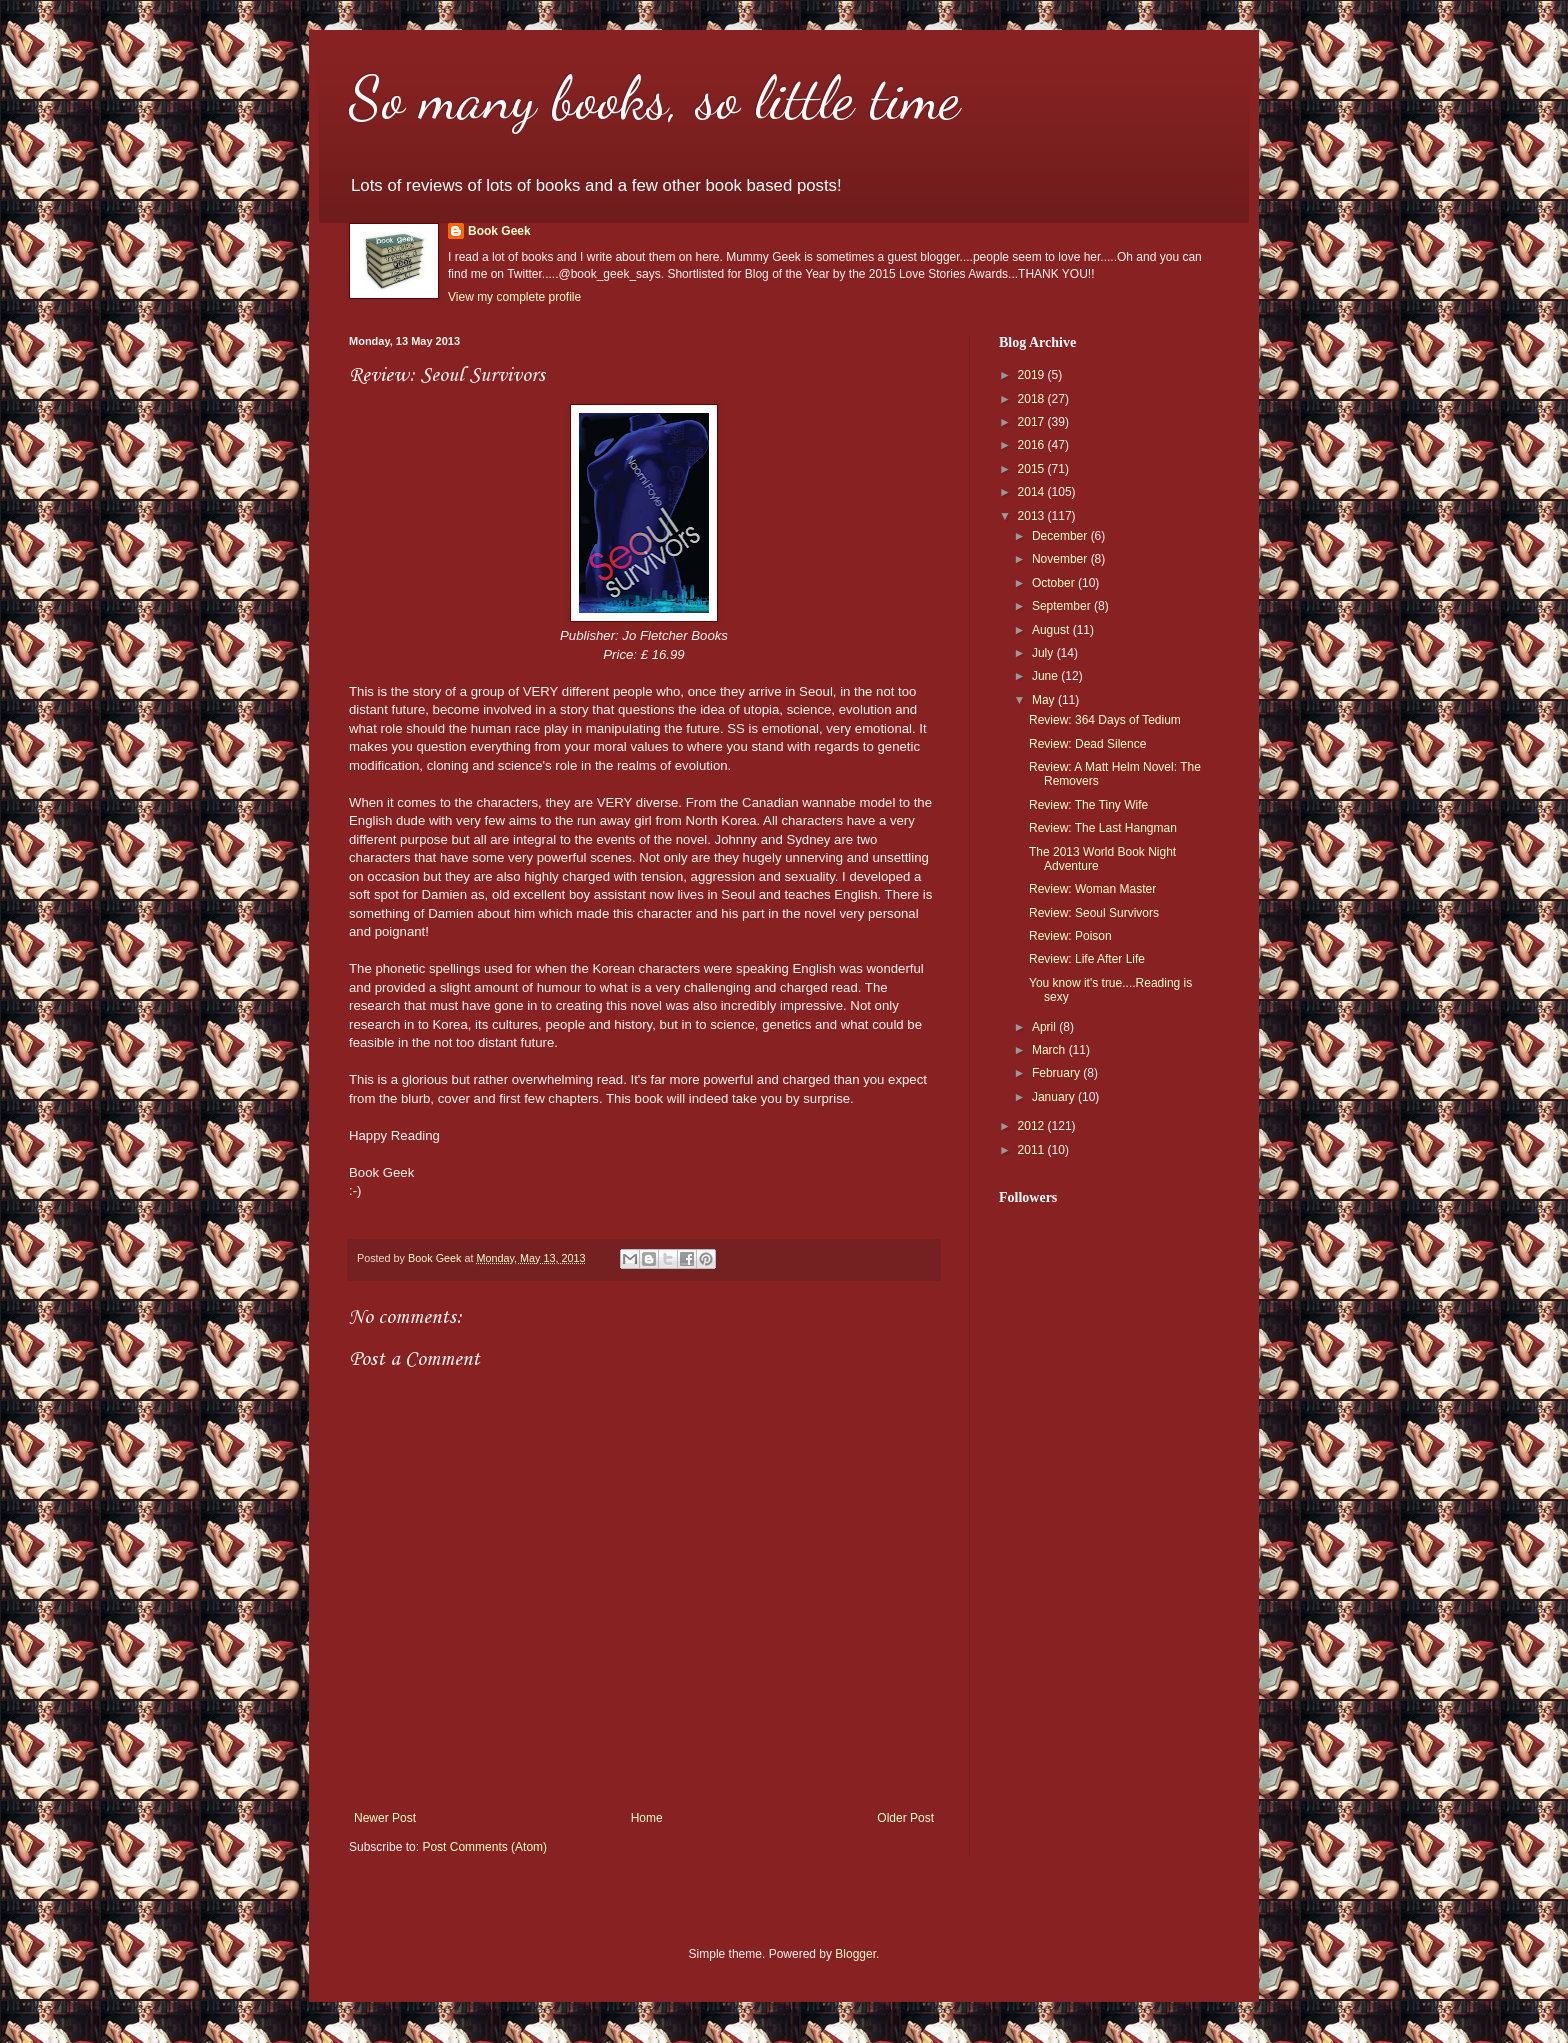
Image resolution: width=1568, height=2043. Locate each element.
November (1061, 559)
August (1052, 630)
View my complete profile (514, 297)
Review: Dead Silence (1087, 744)
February (1057, 1073)
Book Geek (499, 231)
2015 (1033, 469)
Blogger (855, 1954)
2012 (1033, 1126)
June (1046, 676)
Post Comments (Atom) (484, 1847)
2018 (1033, 399)
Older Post (905, 1818)
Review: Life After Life (1087, 959)
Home (647, 1818)
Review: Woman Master (1092, 889)
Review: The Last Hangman (1103, 828)
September (1063, 606)
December (1061, 536)
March (1050, 1050)
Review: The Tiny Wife (1088, 805)
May (1045, 700)
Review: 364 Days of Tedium (1105, 720)
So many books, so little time (654, 98)
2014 (1033, 492)
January (1055, 1097)
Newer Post (385, 1818)
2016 (1033, 445)
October (1055, 583)
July (1044, 653)
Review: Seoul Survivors (1094, 913)
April (1045, 1027)
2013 (1033, 516)
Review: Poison (1070, 936)
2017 (1033, 422)
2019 (1033, 375)
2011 (1033, 1150)
